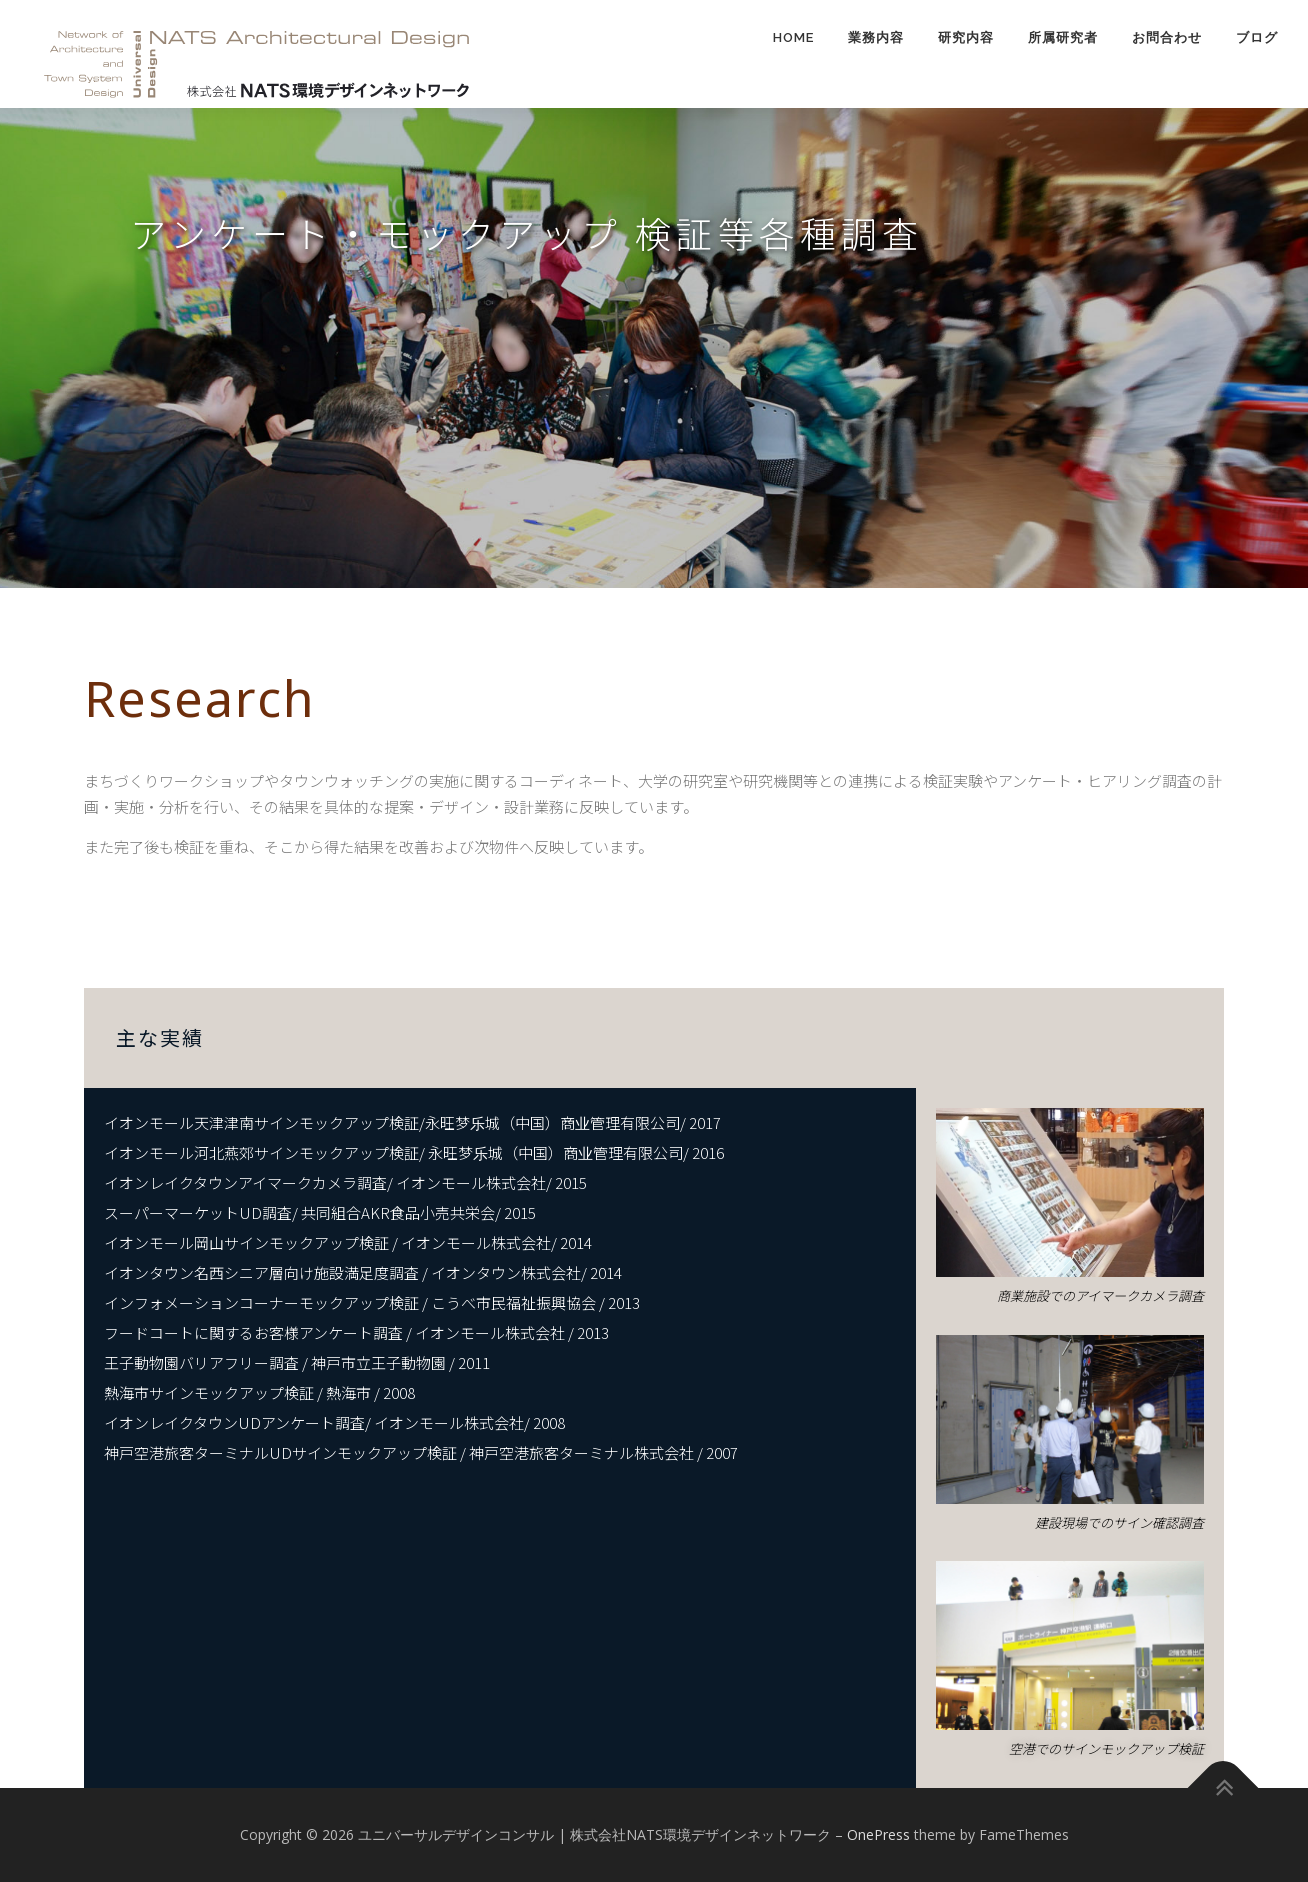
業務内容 (876, 37)
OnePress (878, 1834)
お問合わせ (1167, 37)
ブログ (1257, 37)
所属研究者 (1063, 37)
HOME (793, 37)
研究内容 (966, 37)
